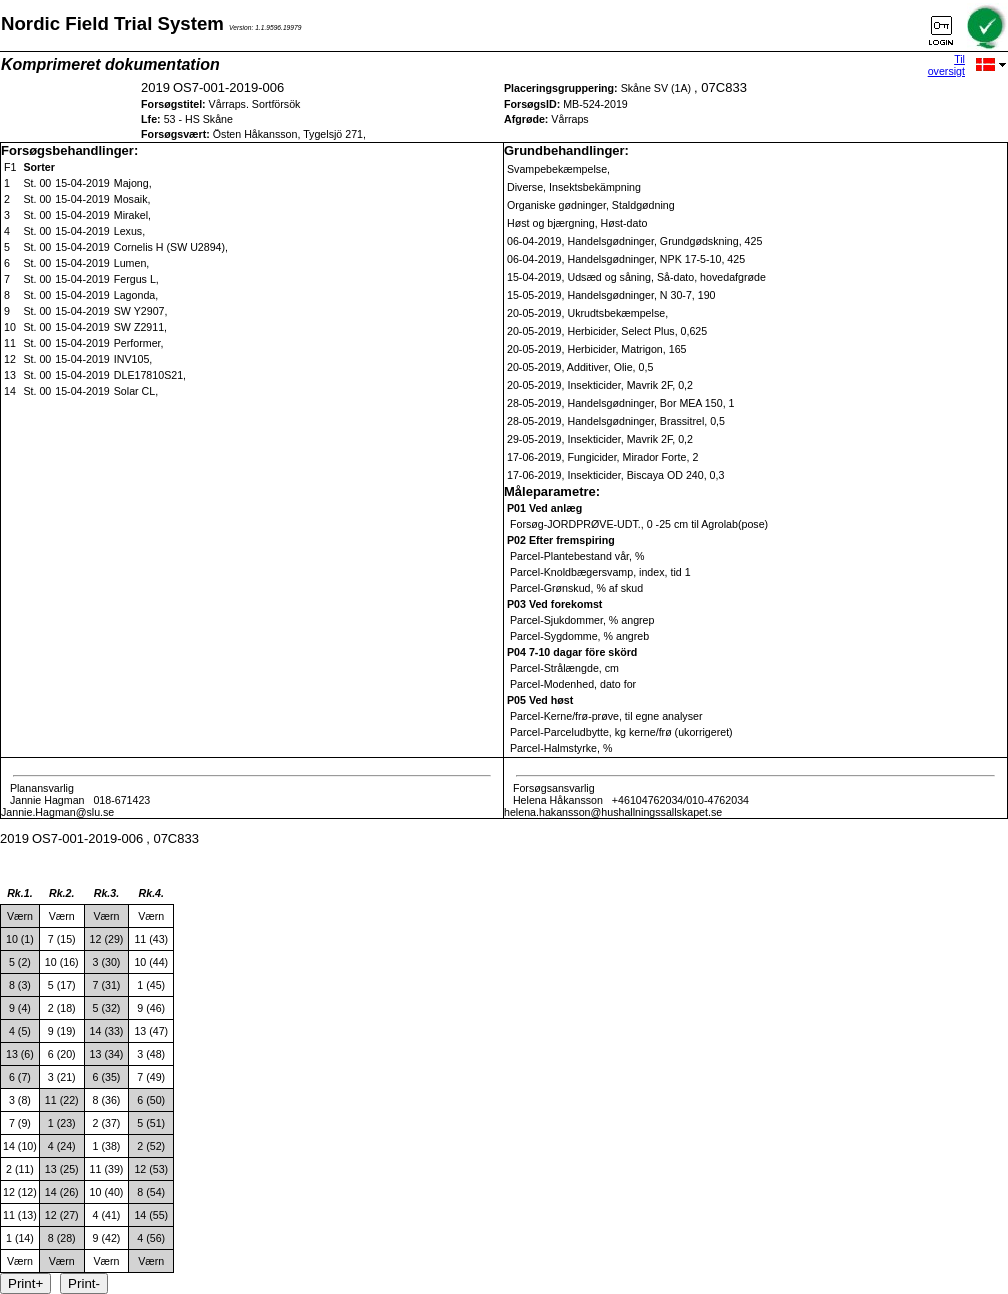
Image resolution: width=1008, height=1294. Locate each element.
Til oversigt (946, 65)
